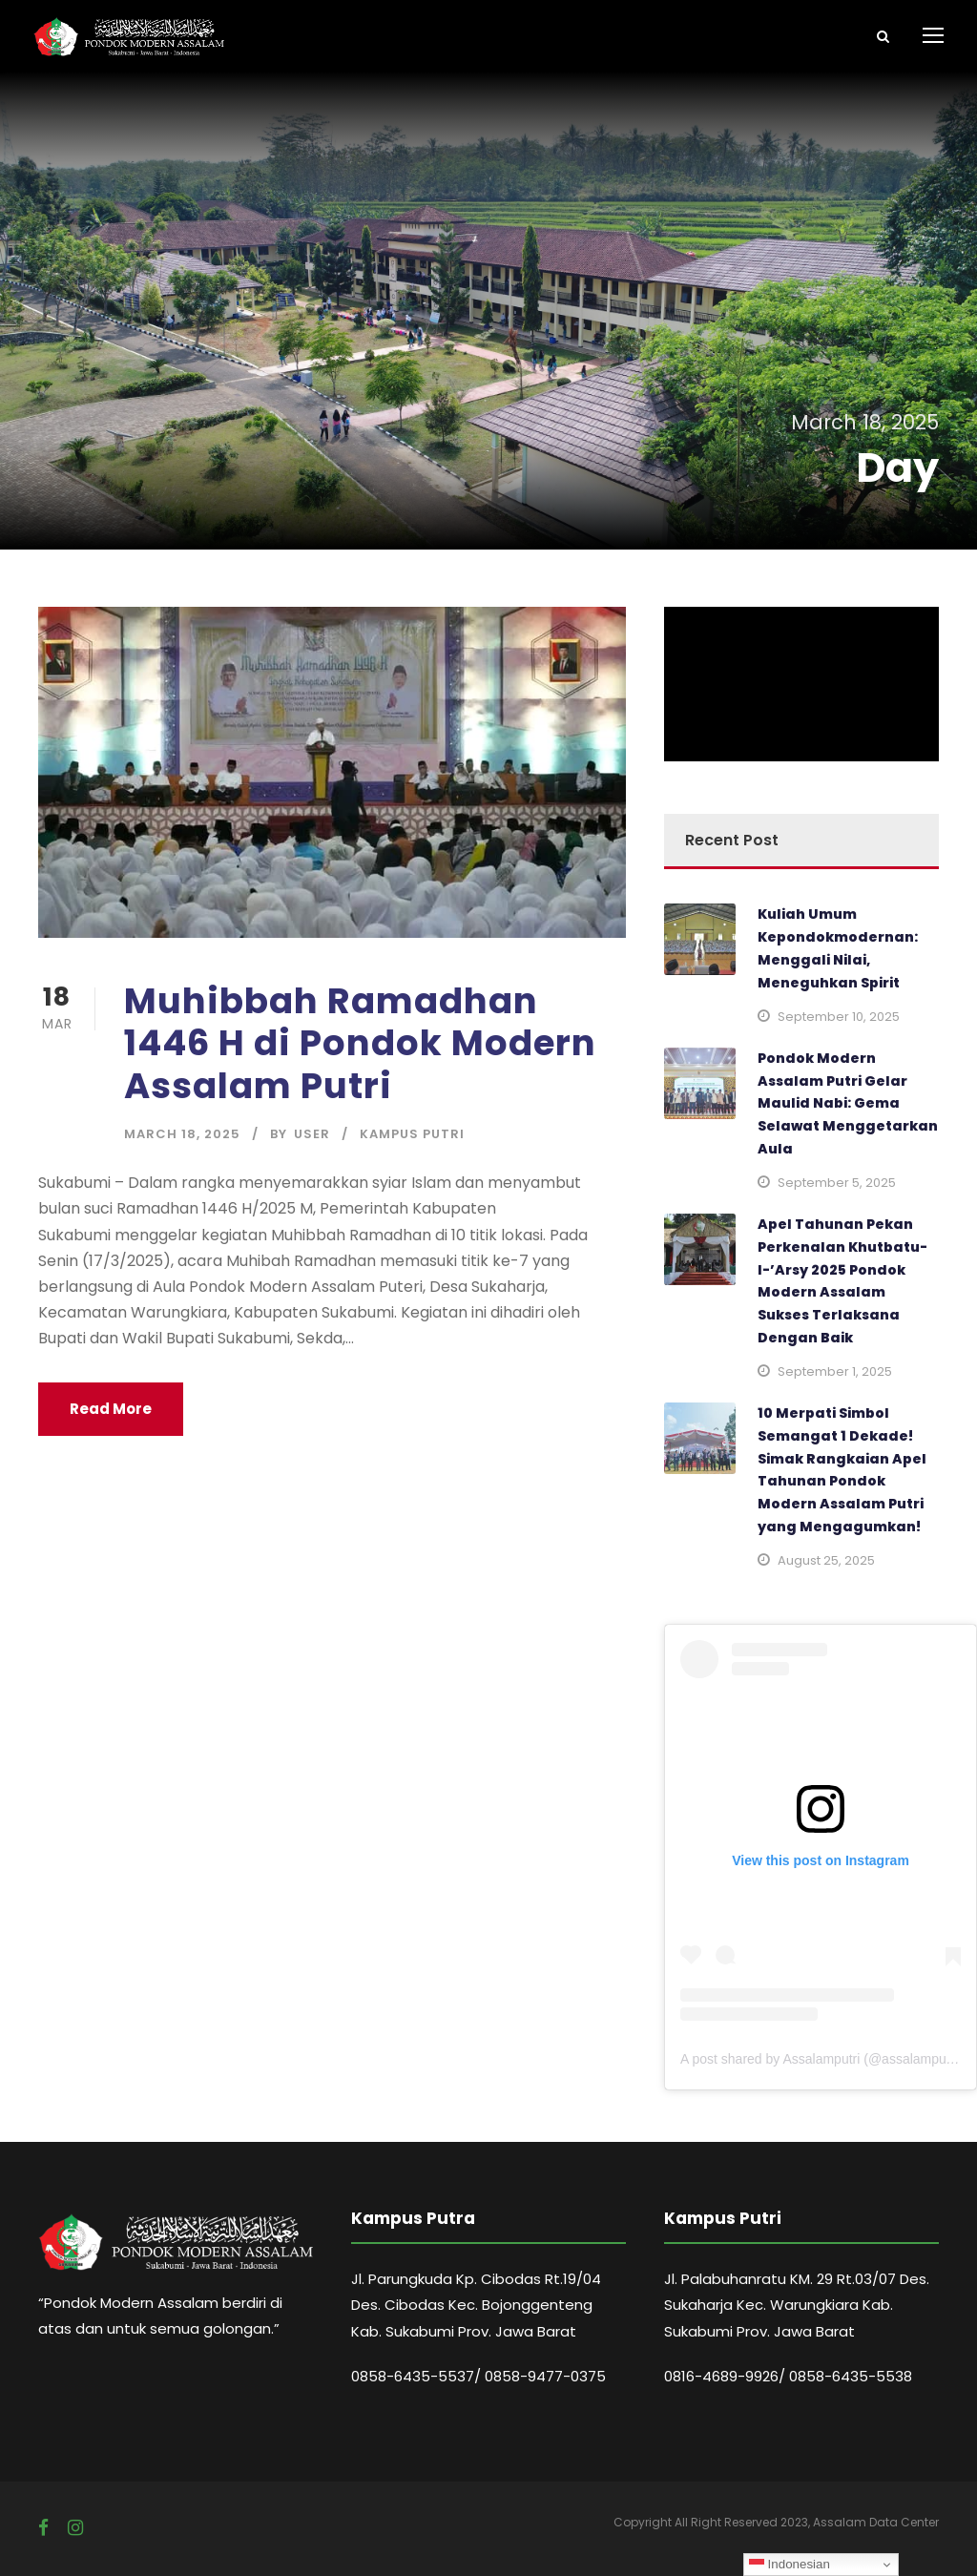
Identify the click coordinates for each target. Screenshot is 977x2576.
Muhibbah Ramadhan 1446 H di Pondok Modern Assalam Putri (360, 1043)
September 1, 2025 (835, 1371)
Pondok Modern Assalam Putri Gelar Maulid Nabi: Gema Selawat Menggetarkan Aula (848, 1103)
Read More (111, 1409)
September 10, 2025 (839, 1017)
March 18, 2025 (182, 1134)
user (312, 1134)
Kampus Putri (412, 1134)
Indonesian (789, 2564)
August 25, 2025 (826, 1560)
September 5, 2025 (837, 1183)
